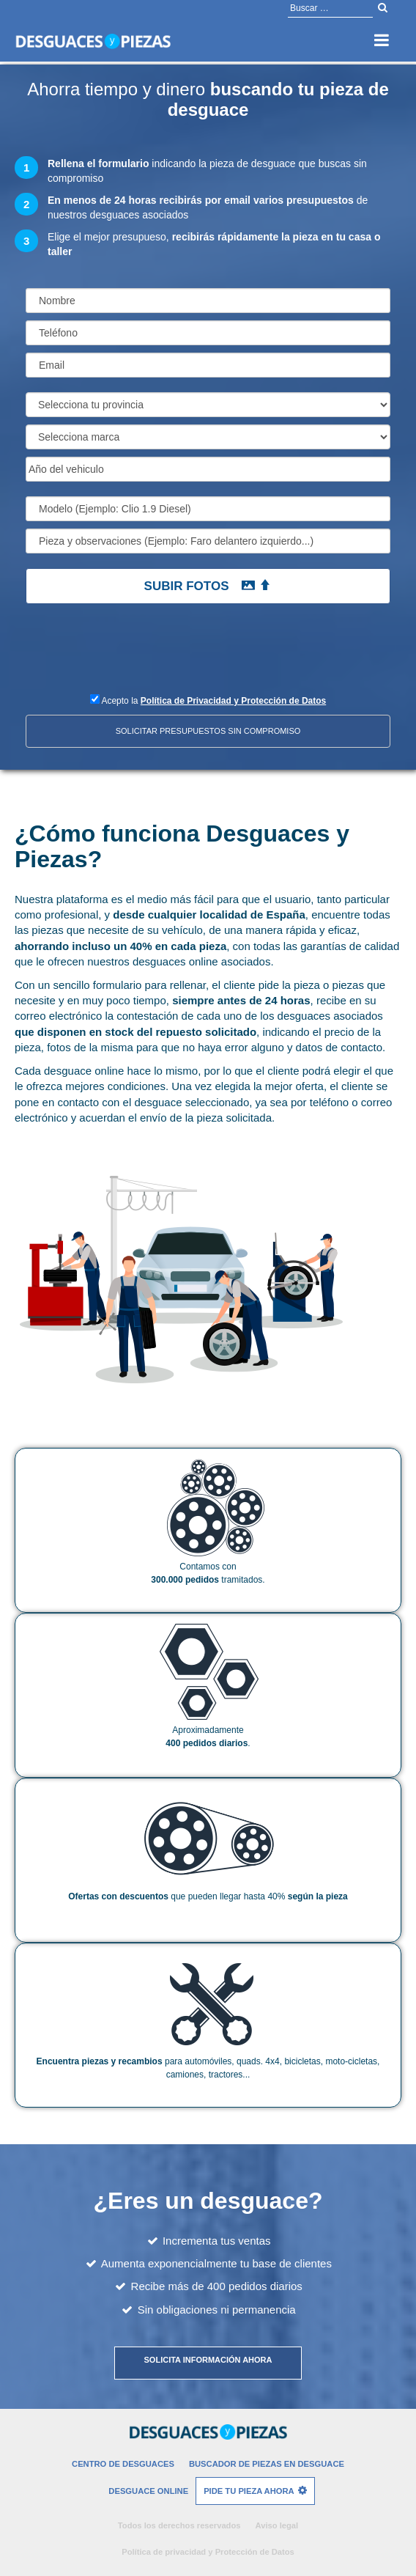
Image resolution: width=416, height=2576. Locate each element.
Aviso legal (277, 2525)
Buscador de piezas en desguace (266, 2463)
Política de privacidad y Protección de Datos (208, 2551)
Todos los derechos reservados (179, 2525)
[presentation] (123, 655)
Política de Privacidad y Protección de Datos (233, 701)
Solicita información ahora (208, 2359)
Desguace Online (148, 2491)
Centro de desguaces (123, 2463)
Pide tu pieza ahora (249, 2491)
